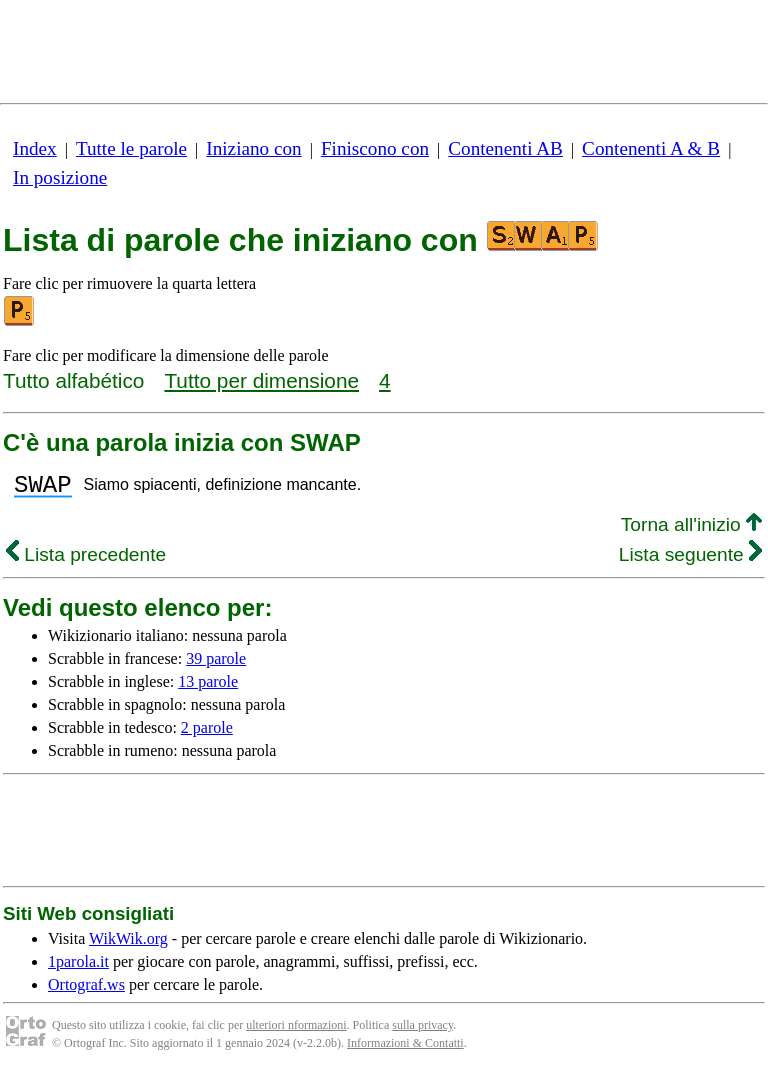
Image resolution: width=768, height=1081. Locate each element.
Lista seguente (690, 560)
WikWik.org (128, 944)
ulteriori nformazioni (296, 1031)
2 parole (207, 733)
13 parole (208, 687)
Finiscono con (375, 148)
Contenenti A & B (651, 148)
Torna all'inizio (691, 530)
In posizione (60, 177)
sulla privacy (422, 1031)
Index (35, 148)
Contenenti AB (505, 148)
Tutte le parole (131, 148)
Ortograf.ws (86, 990)
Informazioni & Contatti (405, 1049)
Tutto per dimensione (261, 380)
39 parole (216, 664)
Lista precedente (86, 560)
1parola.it (78, 967)
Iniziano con (253, 148)
